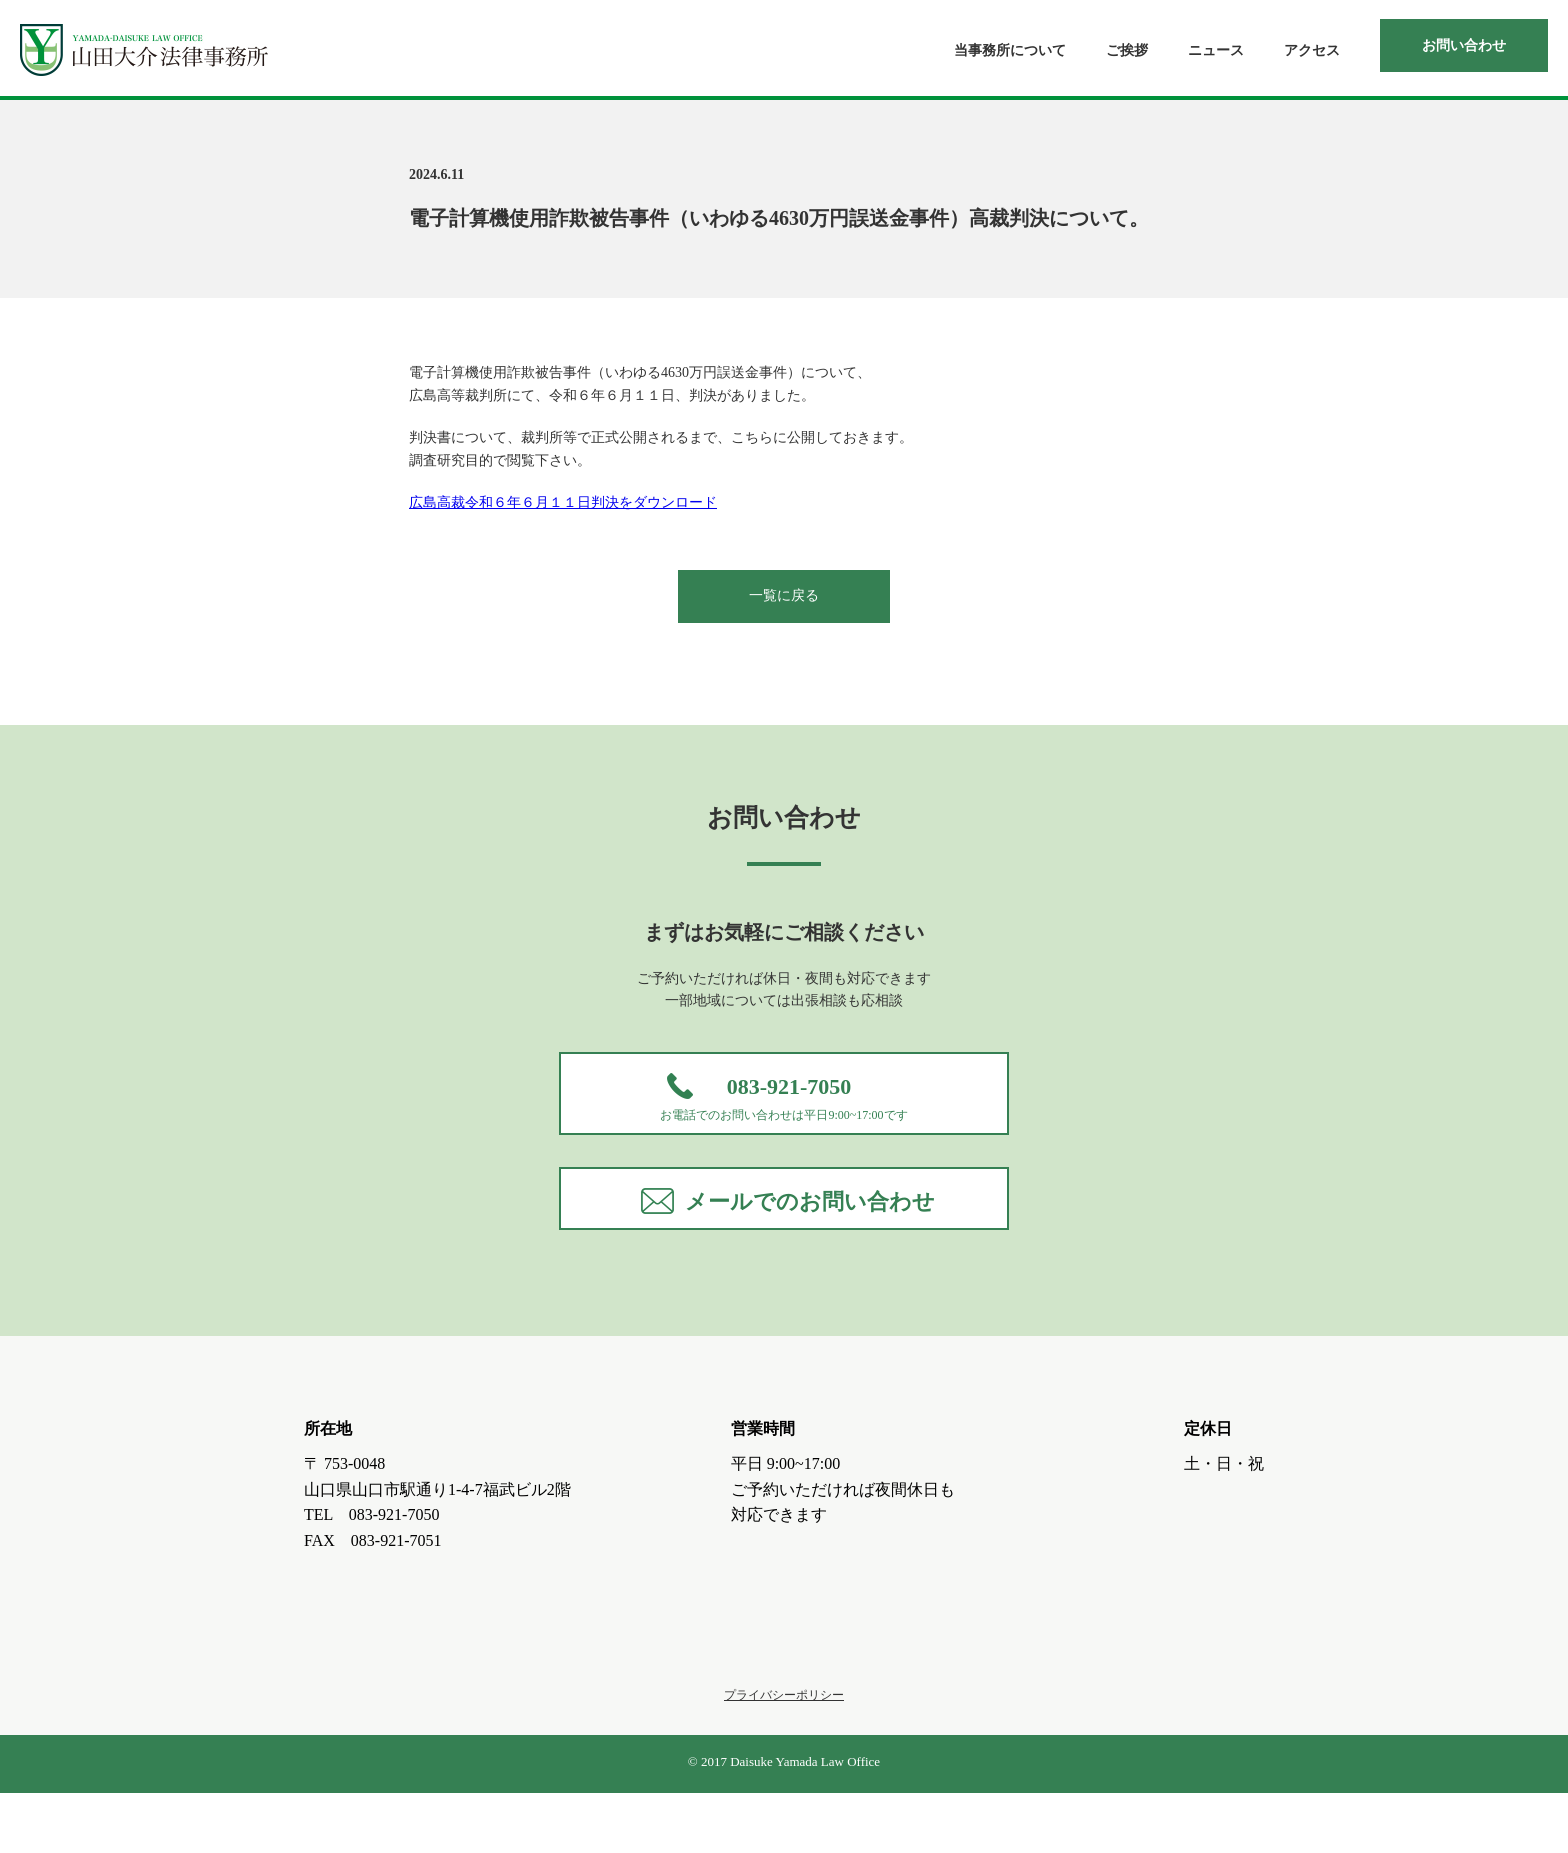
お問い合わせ (1464, 45)
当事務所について (1010, 50)
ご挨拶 (1127, 50)
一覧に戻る (784, 595)
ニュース (1216, 50)
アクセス (1312, 50)
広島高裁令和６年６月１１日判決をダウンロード (563, 502)
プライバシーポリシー (784, 1755)
